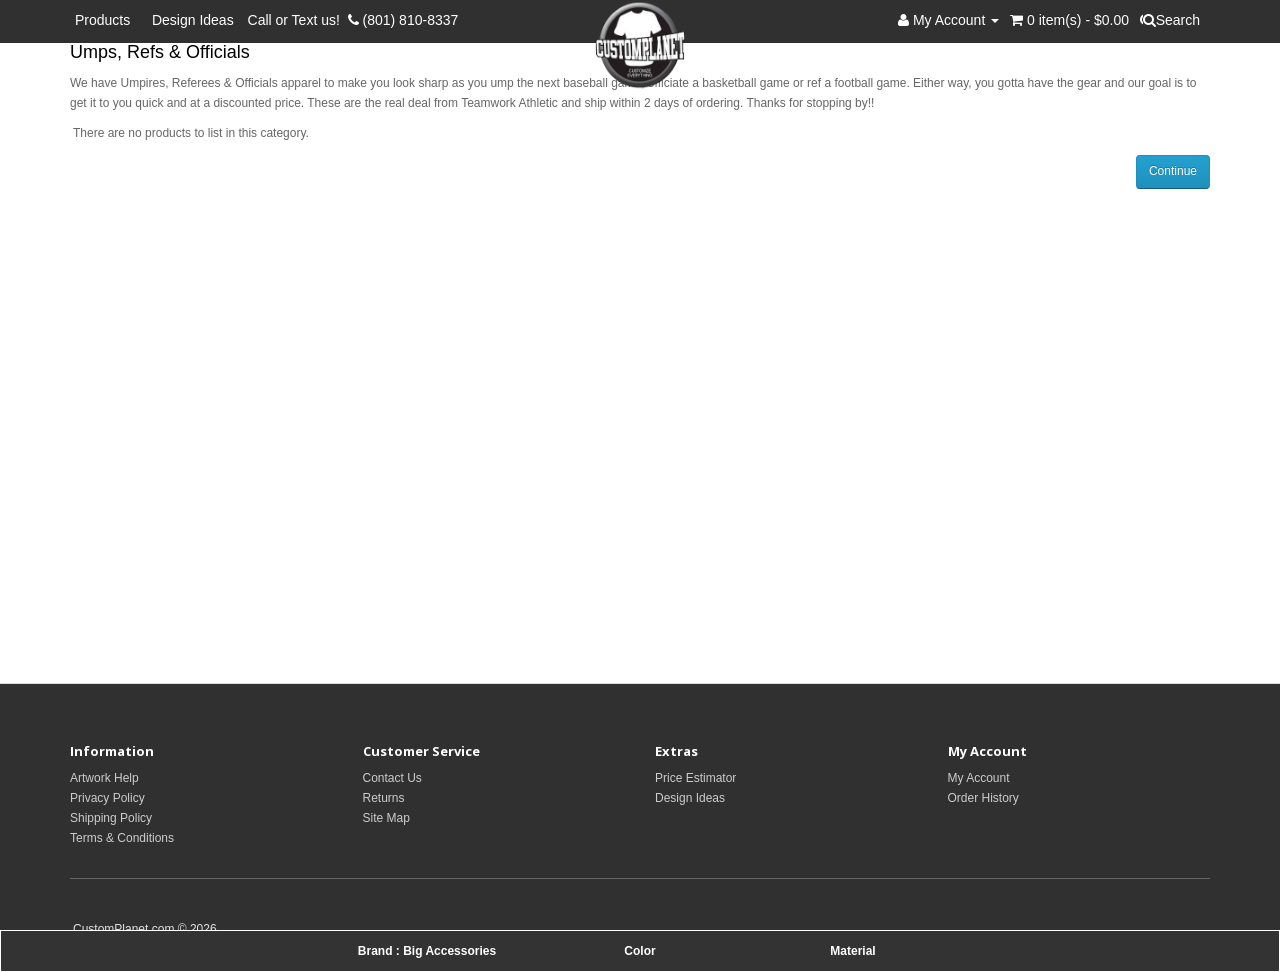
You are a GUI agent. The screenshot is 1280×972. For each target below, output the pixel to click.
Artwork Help (104, 778)
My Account (979, 778)
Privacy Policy (107, 798)
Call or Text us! (298, 20)
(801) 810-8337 (403, 20)
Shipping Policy (111, 818)
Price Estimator (695, 778)
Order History (983, 798)
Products (106, 20)
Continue (1173, 171)
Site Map (386, 818)
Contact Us (392, 778)
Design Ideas (193, 20)
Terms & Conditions (122, 838)
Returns (384, 798)
